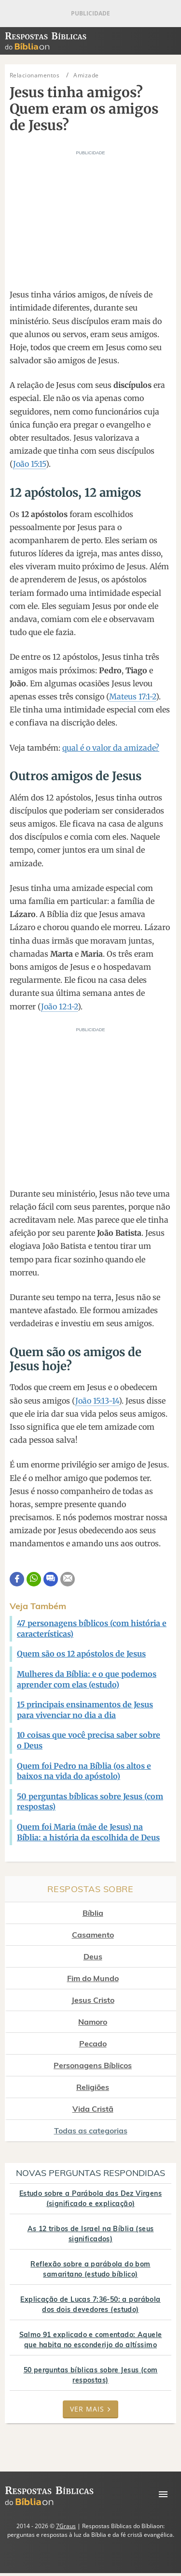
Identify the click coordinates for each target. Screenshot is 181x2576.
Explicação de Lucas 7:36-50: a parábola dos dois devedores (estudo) (90, 2304)
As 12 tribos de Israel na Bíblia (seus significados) (91, 2233)
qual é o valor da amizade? (110, 748)
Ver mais (90, 2408)
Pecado (93, 2043)
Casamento (93, 1934)
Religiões (92, 2087)
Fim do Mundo (93, 1978)
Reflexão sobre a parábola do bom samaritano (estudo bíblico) (90, 2269)
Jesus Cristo (92, 2000)
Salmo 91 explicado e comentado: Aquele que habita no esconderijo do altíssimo (90, 2339)
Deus (93, 1956)
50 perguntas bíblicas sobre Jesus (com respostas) (91, 2375)
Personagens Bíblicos (93, 2065)
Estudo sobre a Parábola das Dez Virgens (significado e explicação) (90, 2198)
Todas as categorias (90, 2130)
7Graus (66, 2526)
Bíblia (93, 1913)
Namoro (92, 2022)
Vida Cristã (92, 2109)
